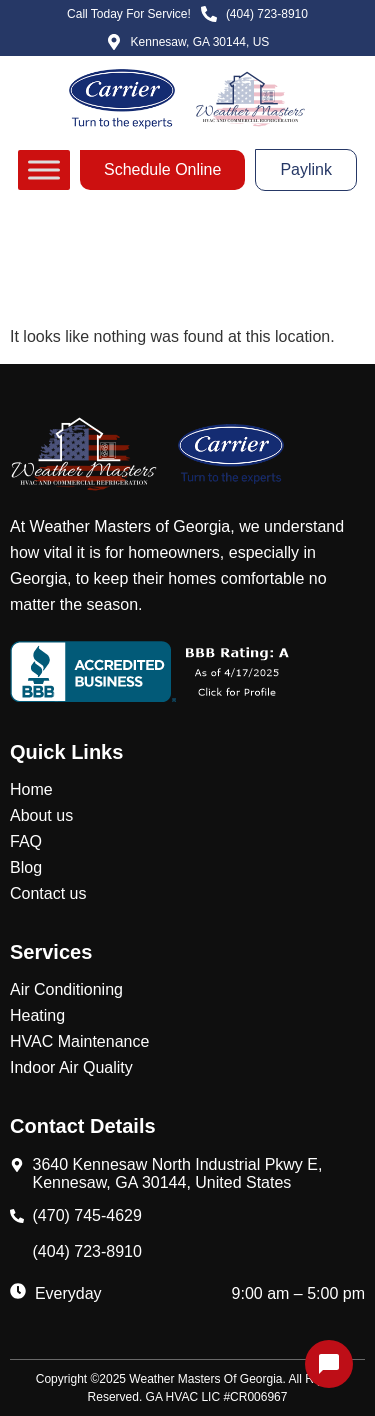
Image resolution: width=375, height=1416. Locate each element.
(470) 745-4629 (87, 1215)
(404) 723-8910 (87, 1251)
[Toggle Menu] (44, 169)
